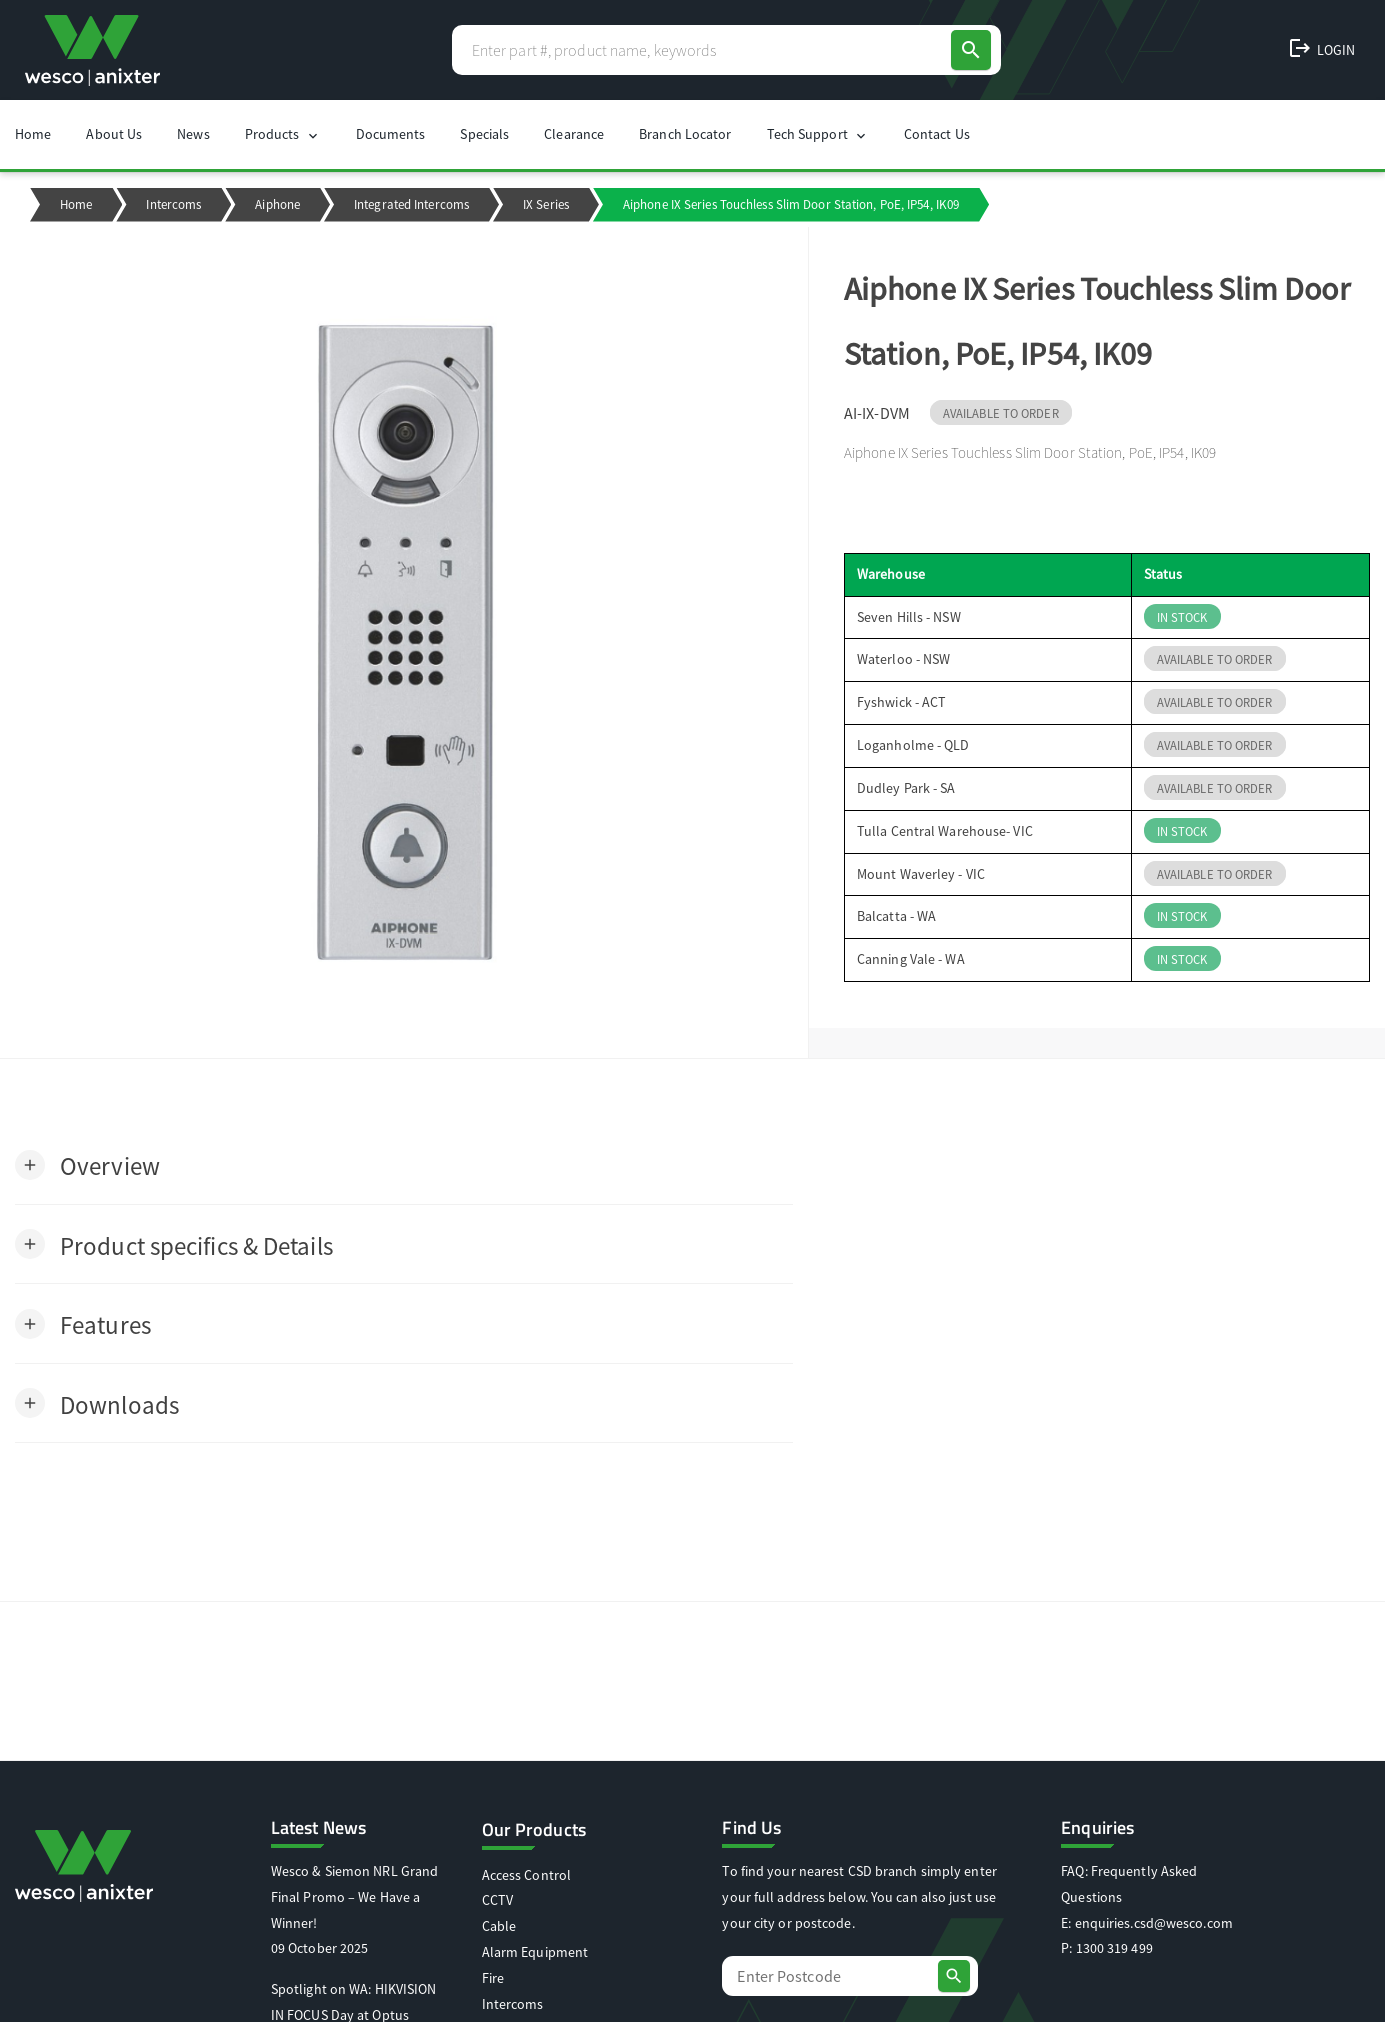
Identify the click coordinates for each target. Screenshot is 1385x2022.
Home (33, 134)
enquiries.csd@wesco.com (1154, 1923)
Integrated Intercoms (411, 204)
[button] (87, 1164)
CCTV (497, 1900)
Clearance (574, 134)
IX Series (546, 204)
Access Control (526, 1875)
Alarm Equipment (535, 1952)
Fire (493, 1978)
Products (283, 134)
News (193, 134)
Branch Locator (685, 134)
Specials (484, 134)
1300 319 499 (1114, 1948)
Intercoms (173, 204)
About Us (114, 134)
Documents (391, 134)
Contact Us (937, 134)
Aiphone (277, 204)
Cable (499, 1926)
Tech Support (818, 134)
